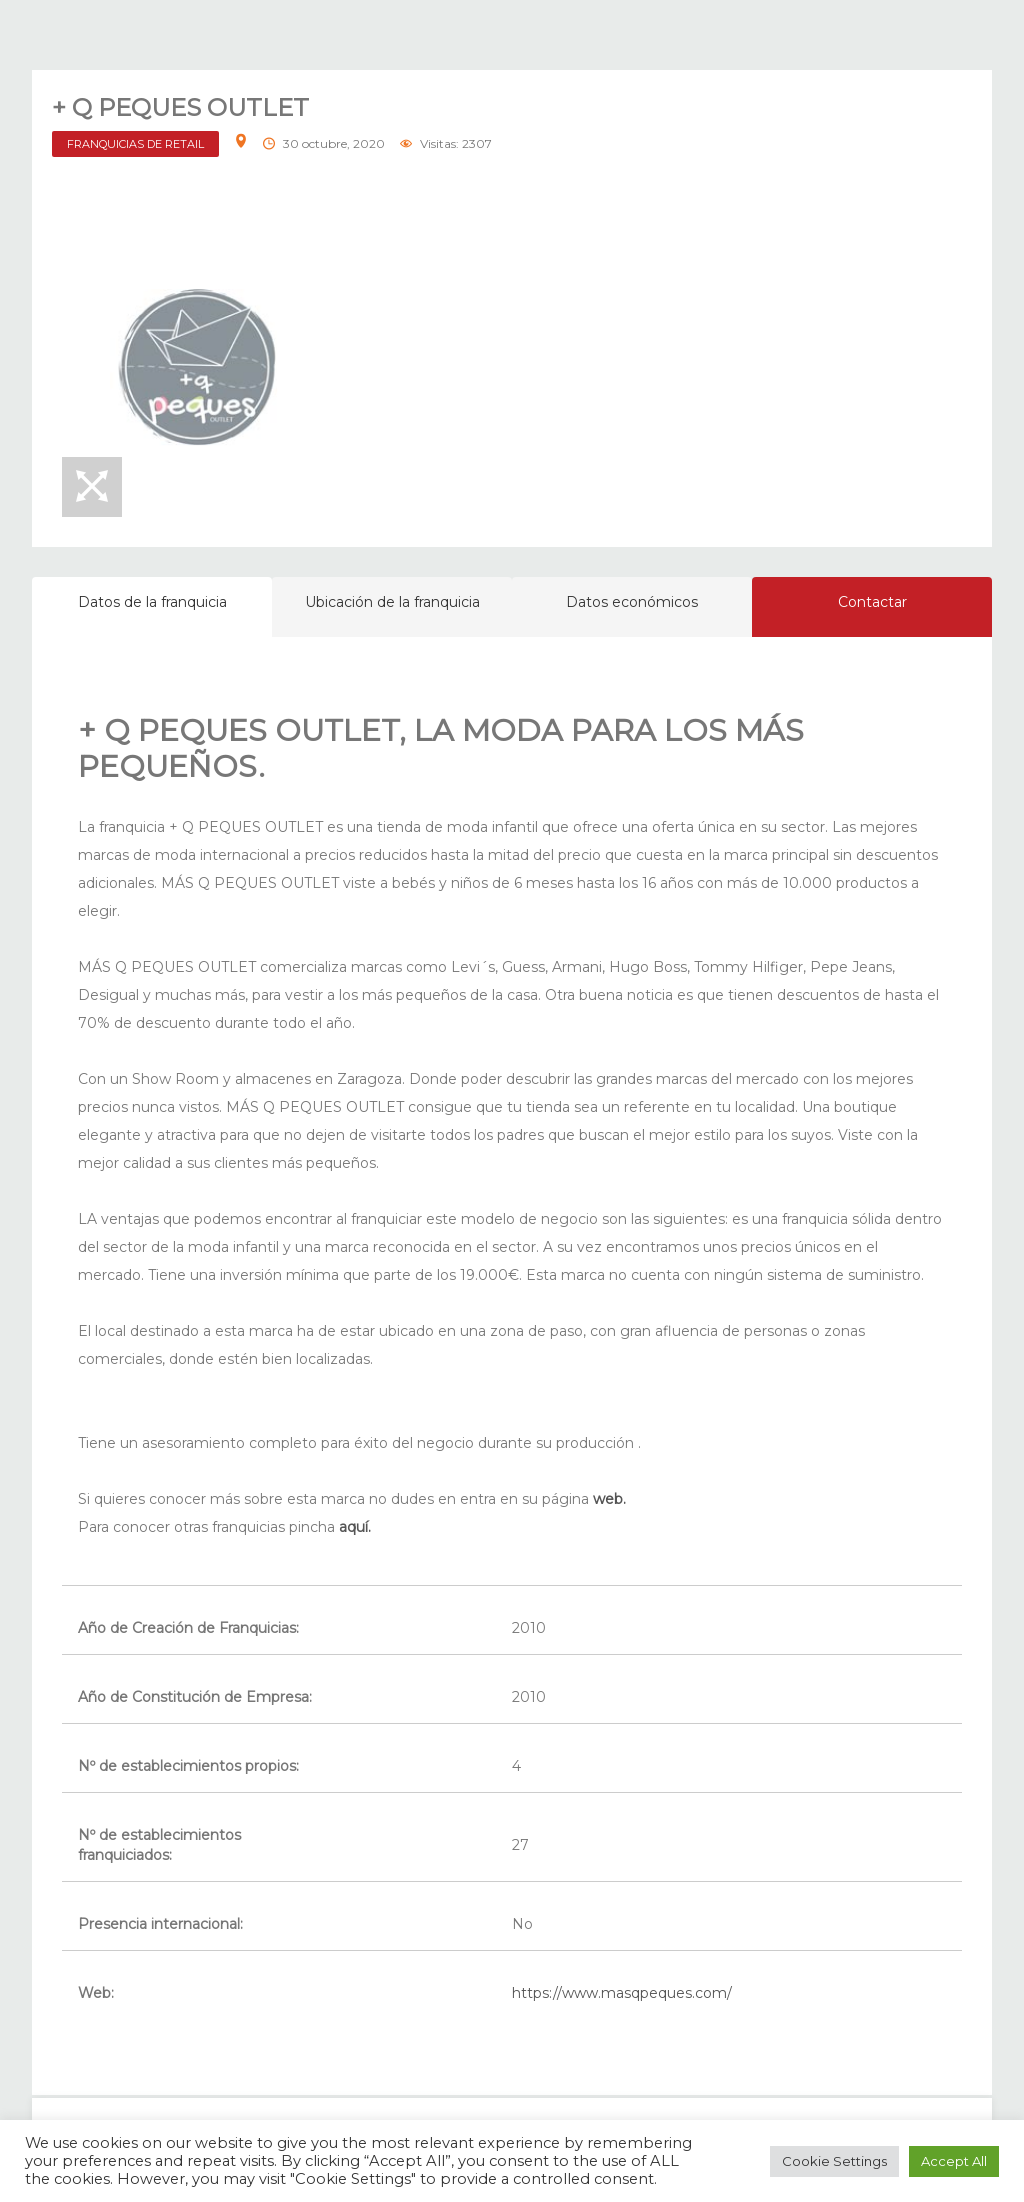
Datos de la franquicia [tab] (152, 602)
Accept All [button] (954, 2161)
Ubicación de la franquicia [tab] (392, 602)
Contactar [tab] (872, 602)
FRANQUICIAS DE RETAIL (135, 144)
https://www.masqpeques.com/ (622, 1993)
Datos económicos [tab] (632, 602)
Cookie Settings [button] (834, 2161)
